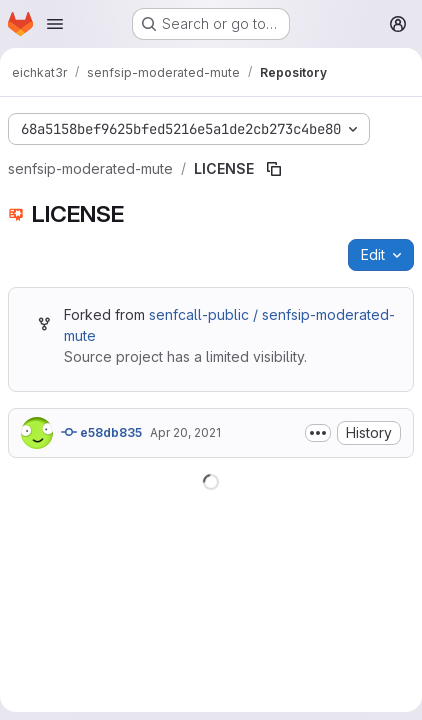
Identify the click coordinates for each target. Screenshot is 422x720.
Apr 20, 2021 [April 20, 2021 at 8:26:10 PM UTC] (185, 432)
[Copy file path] (274, 169)
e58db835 (101, 432)
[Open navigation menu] (55, 24)
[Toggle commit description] (318, 433)
